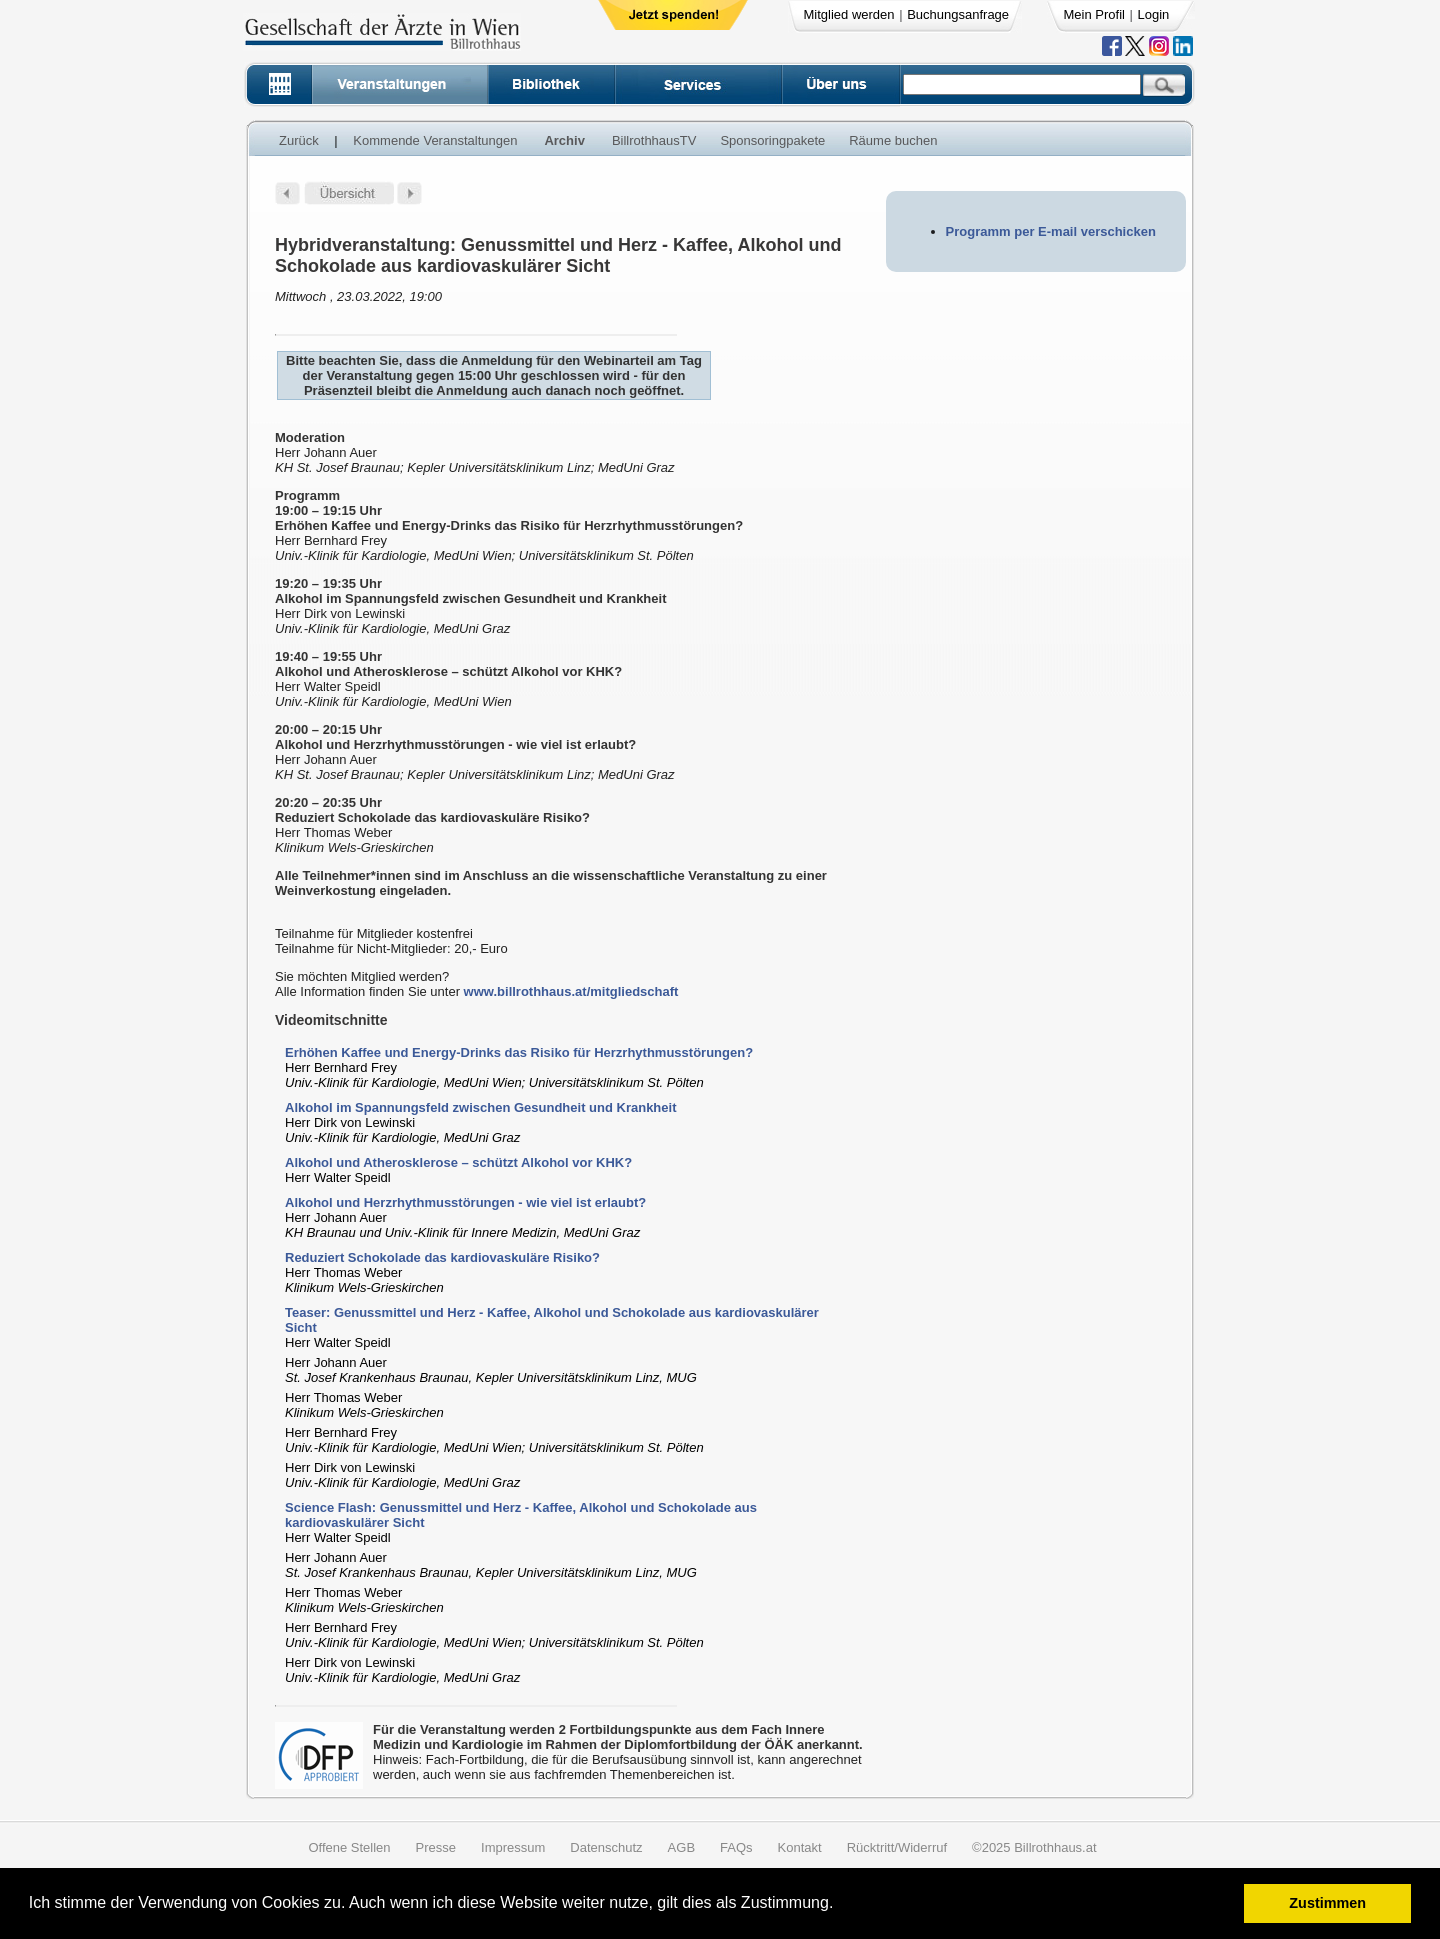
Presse (436, 1847)
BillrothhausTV (654, 140)
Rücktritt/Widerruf (897, 1847)
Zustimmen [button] (1327, 1903)
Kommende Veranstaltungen (435, 140)
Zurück (299, 140)
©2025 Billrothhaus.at (1034, 1847)
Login (1154, 14)
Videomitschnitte (331, 1020)
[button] (840, 1905)
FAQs (736, 1847)
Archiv (564, 140)
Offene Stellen (349, 1847)
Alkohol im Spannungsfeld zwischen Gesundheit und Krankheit (480, 1107)
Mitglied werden (849, 14)
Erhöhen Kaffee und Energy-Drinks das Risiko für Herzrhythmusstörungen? (519, 1052)
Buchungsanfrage (958, 14)
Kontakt (800, 1847)
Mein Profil (1094, 14)
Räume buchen (893, 140)
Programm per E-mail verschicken (1051, 231)
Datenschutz (606, 1847)
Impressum (513, 1847)
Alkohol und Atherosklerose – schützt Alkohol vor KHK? (458, 1162)
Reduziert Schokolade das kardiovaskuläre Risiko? (442, 1257)
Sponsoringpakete (772, 140)
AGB (681, 1847)
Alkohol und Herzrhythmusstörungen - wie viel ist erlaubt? (465, 1202)
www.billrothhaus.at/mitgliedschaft (571, 991)
